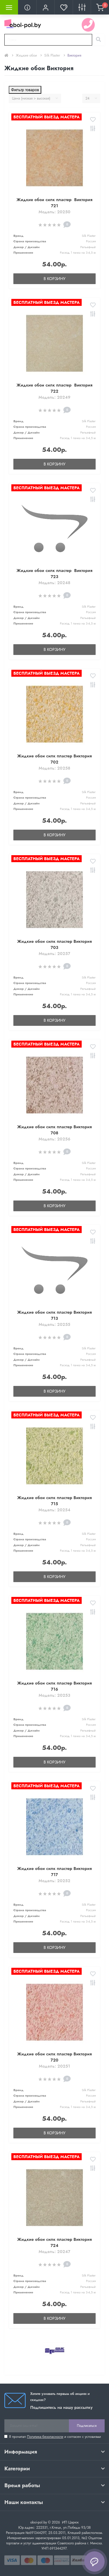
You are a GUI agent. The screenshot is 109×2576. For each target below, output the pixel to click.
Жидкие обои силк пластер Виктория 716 (54, 1686)
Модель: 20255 (54, 1324)
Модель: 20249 (54, 397)
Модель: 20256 (55, 1139)
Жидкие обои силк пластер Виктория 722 (54, 388)
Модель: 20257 (54, 953)
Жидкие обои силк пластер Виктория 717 (54, 1872)
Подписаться (87, 2425)
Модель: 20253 (54, 1695)
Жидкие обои (26, 55)
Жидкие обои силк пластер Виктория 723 (54, 574)
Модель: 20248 (55, 583)
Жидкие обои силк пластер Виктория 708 (54, 1130)
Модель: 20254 (55, 1510)
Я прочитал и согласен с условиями (55, 2436)
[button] (45, 7)
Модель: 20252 (54, 1881)
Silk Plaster (52, 55)
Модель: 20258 (54, 768)
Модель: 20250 (55, 212)
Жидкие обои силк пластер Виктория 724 (54, 2242)
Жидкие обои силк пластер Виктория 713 (54, 1315)
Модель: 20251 (54, 2066)
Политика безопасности (45, 2436)
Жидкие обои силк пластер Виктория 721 (54, 203)
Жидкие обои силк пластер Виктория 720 (54, 2057)
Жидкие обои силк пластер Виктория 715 (54, 1501)
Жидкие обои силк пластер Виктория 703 (54, 944)
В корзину (54, 278)
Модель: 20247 (54, 2251)
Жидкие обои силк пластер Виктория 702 (54, 759)
